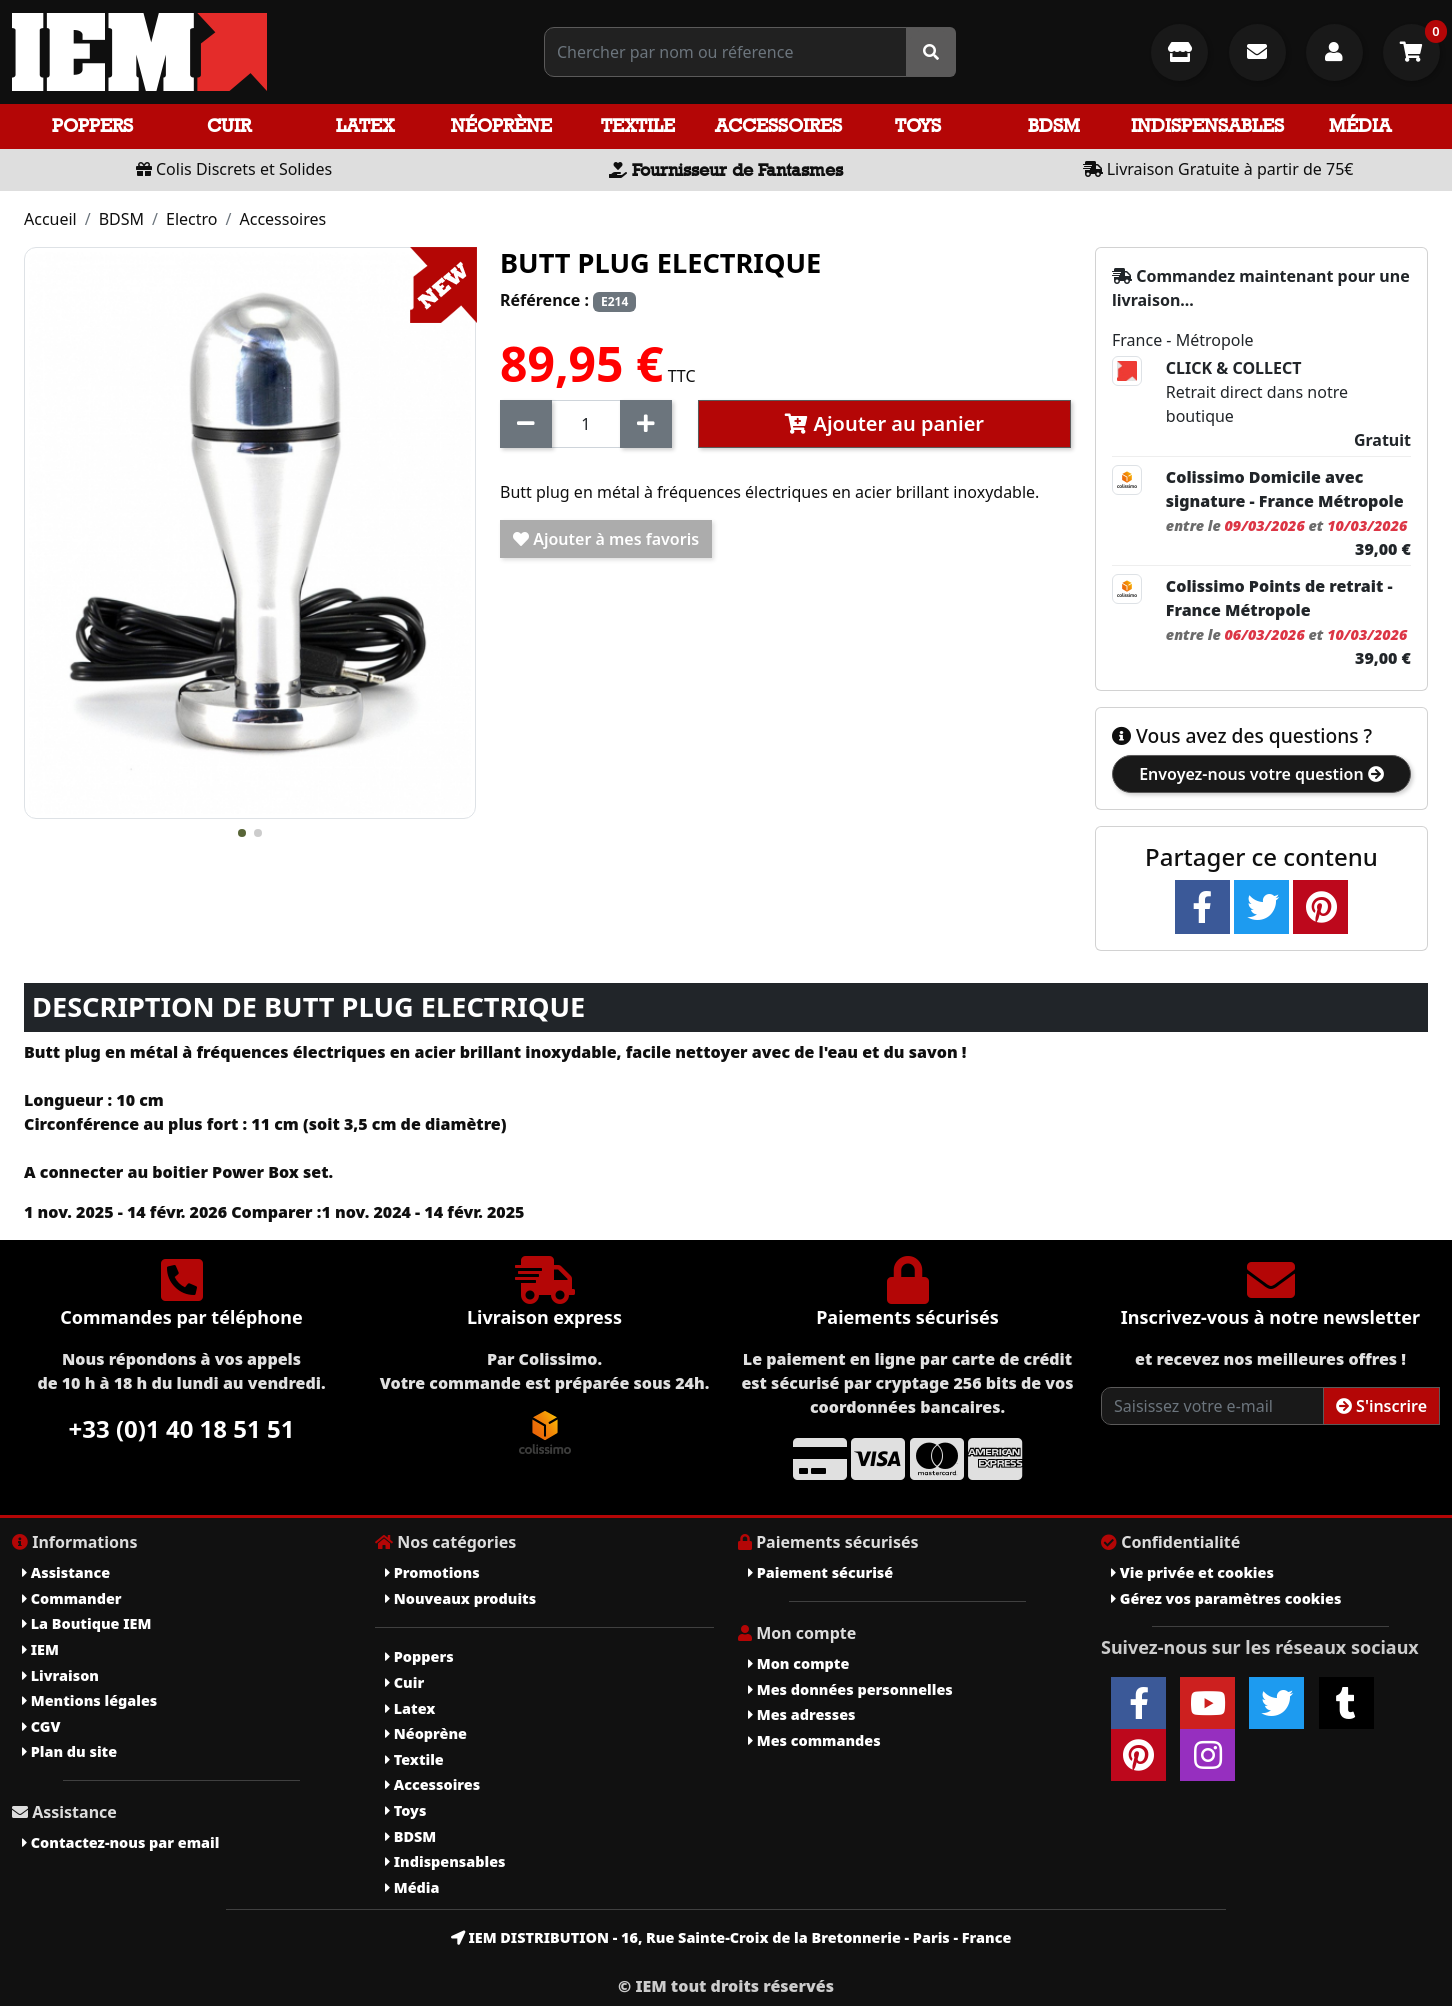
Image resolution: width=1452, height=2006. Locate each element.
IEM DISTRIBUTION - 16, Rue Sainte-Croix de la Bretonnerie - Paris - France (731, 1937)
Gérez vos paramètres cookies (1226, 1598)
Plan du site (69, 1751)
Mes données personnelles (850, 1689)
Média (1360, 125)
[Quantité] (586, 424)
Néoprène (501, 125)
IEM (40, 1649)
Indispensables (1207, 125)
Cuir (229, 125)
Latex (365, 125)
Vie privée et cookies (1192, 1572)
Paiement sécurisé (820, 1572)
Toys (918, 125)
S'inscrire (1381, 1406)
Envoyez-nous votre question (1261, 774)
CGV (41, 1726)
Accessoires (778, 125)
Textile (638, 125)
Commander (72, 1598)
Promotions (432, 1572)
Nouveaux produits (460, 1598)
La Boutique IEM (86, 1623)
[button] (242, 833)
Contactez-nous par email (120, 1842)
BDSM (1054, 125)
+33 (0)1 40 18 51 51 (182, 1428)
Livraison (60, 1675)
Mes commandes (814, 1740)
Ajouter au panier (884, 423)
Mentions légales (89, 1700)
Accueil (50, 219)
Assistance (66, 1572)
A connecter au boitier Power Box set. (178, 1172)
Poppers (92, 125)
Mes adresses (802, 1714)
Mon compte (798, 1663)
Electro (191, 219)
